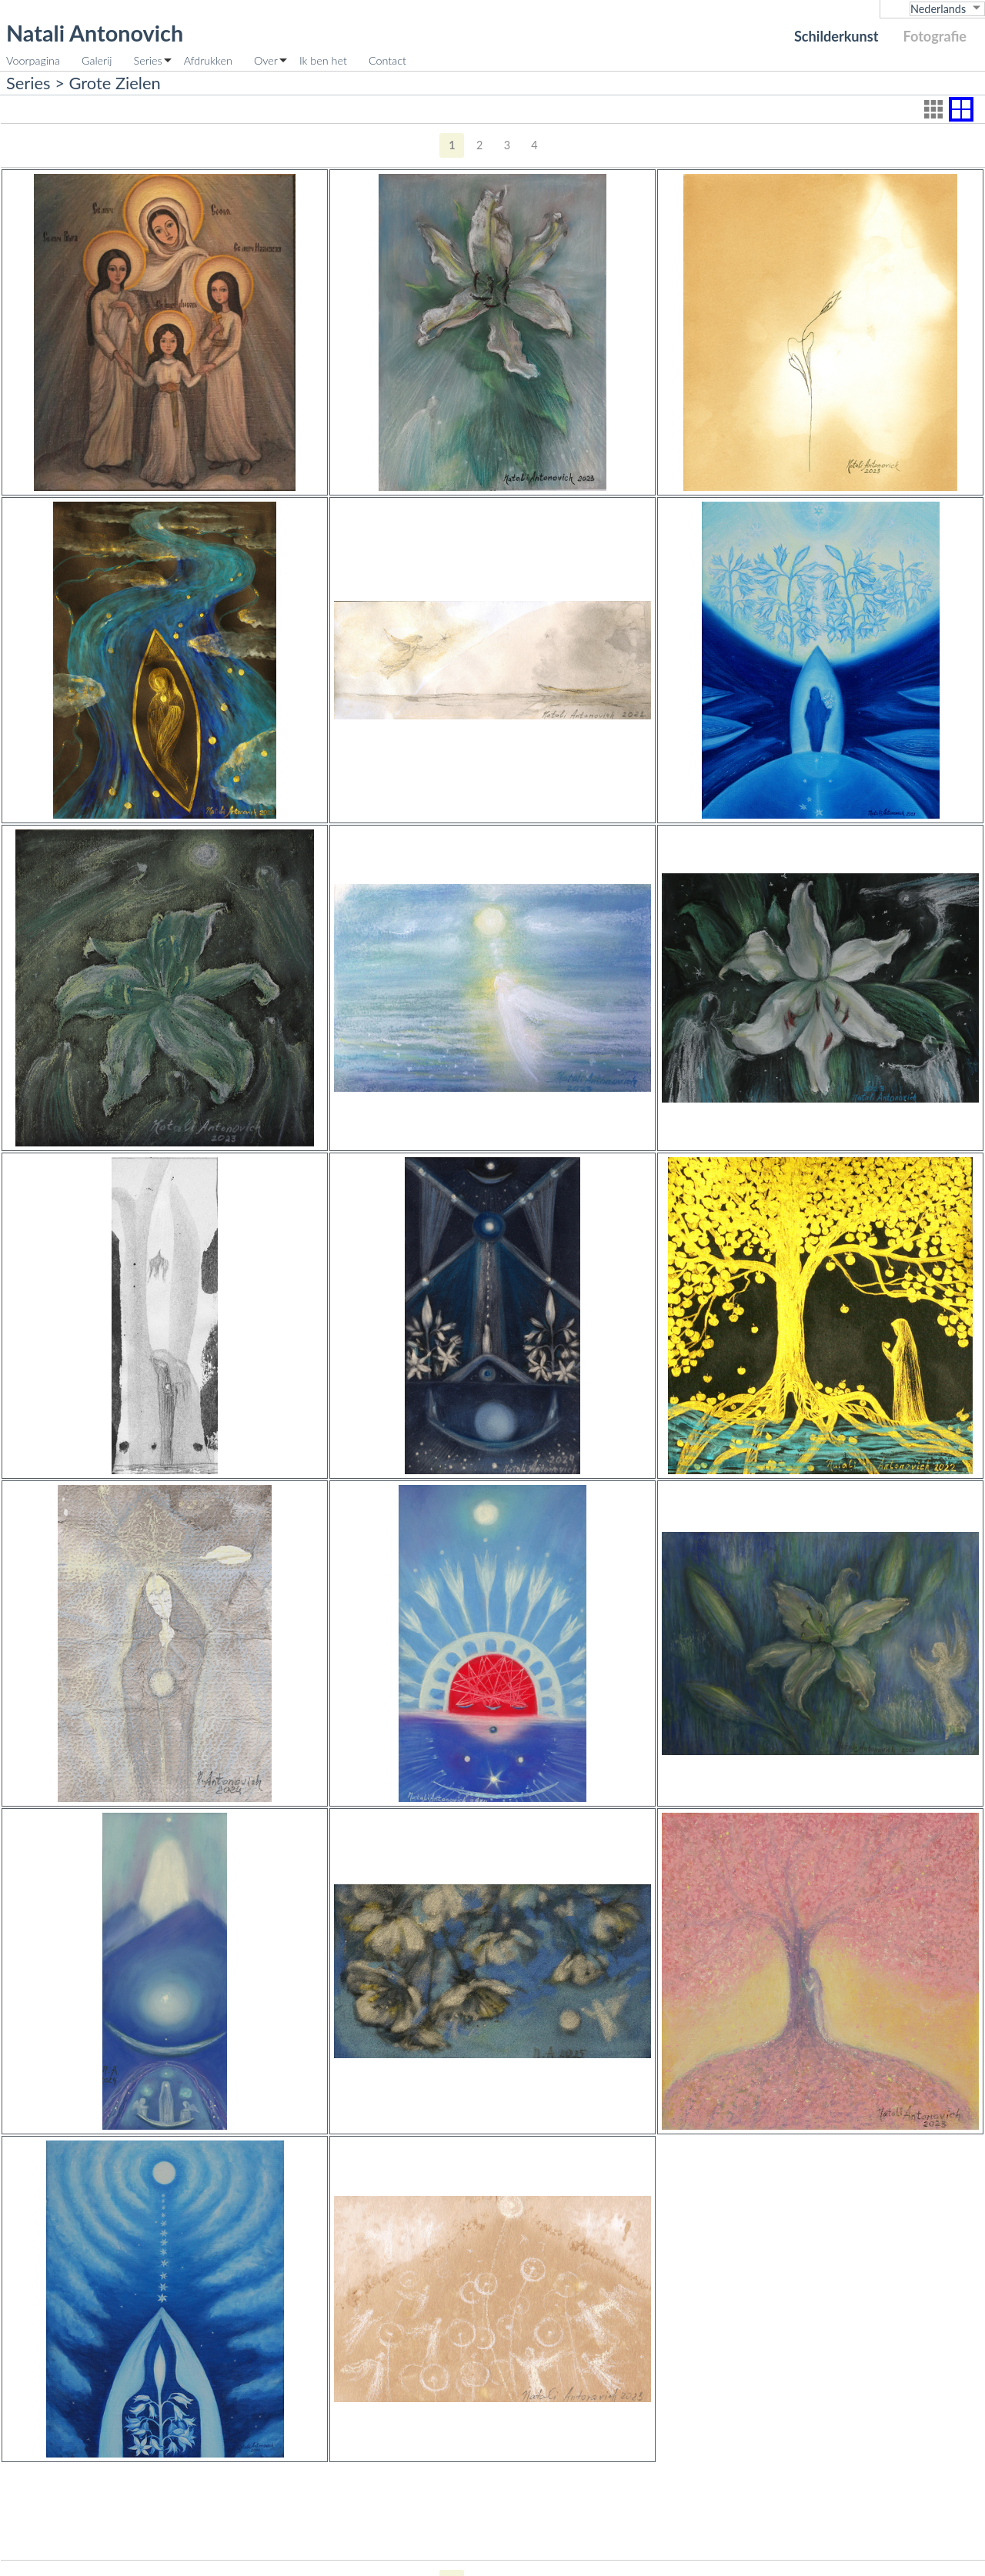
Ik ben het (323, 60)
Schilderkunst (836, 36)
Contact (387, 60)
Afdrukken (208, 60)
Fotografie (935, 36)
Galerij (97, 60)
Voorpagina (33, 60)
